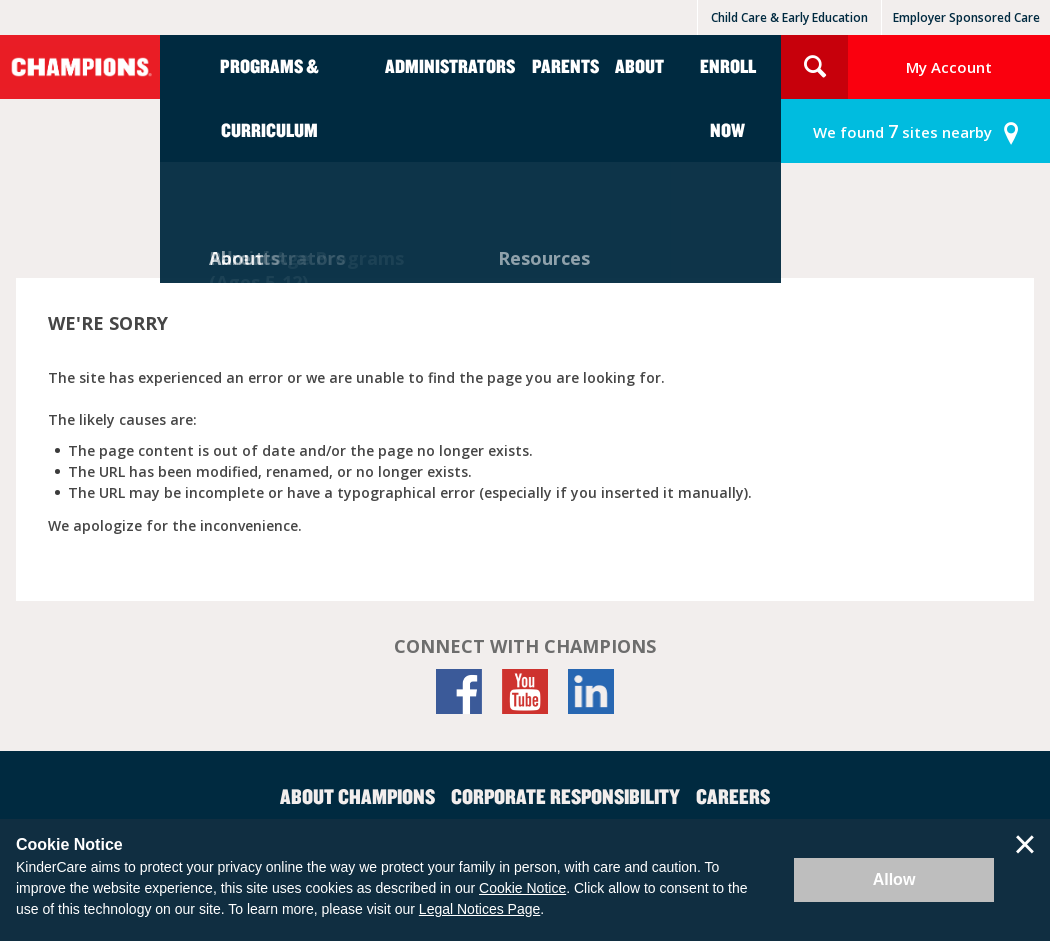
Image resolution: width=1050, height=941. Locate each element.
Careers (733, 796)
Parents (565, 65)
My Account (949, 67)
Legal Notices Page (479, 909)
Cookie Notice (522, 888)
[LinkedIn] (591, 691)
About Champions (357, 796)
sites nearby (902, 131)
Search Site (814, 67)
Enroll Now (728, 97)
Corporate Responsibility (565, 796)
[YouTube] (525, 691)
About (639, 65)
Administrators (450, 65)
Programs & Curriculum (269, 97)
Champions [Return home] (80, 67)
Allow (894, 879)
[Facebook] (459, 691)
